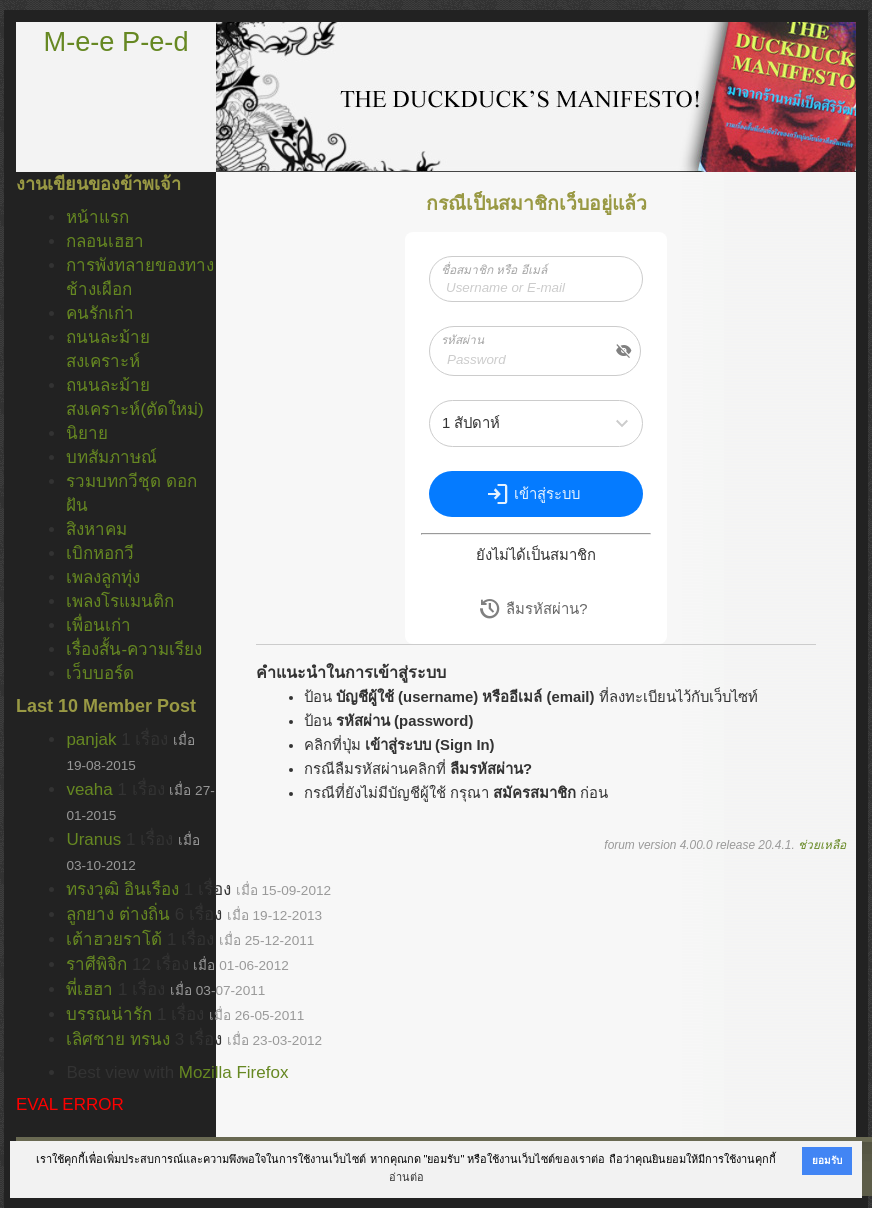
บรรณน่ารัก (109, 1014)
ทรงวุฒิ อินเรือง (122, 889)
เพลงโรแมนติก (120, 601)
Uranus (93, 839)
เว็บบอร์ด (100, 673)
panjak (91, 739)
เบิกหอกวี (100, 553)
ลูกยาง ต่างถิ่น (118, 914)
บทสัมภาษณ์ (111, 457)
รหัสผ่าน (462, 340)
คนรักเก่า (100, 313)
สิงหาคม (96, 529)
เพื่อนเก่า (98, 625)
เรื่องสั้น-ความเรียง (134, 649)
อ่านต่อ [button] (406, 1177)
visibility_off (624, 351)
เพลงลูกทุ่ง (103, 577)
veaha (89, 789)
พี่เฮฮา (89, 989)
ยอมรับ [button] (827, 1160)
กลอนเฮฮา (105, 241)
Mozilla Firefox (234, 1072)
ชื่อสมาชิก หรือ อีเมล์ (494, 270)
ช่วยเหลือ (822, 845)
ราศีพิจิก (96, 964)
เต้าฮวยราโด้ (114, 939)
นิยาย (87, 433)
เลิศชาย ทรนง (118, 1039)
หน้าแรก (97, 217)
